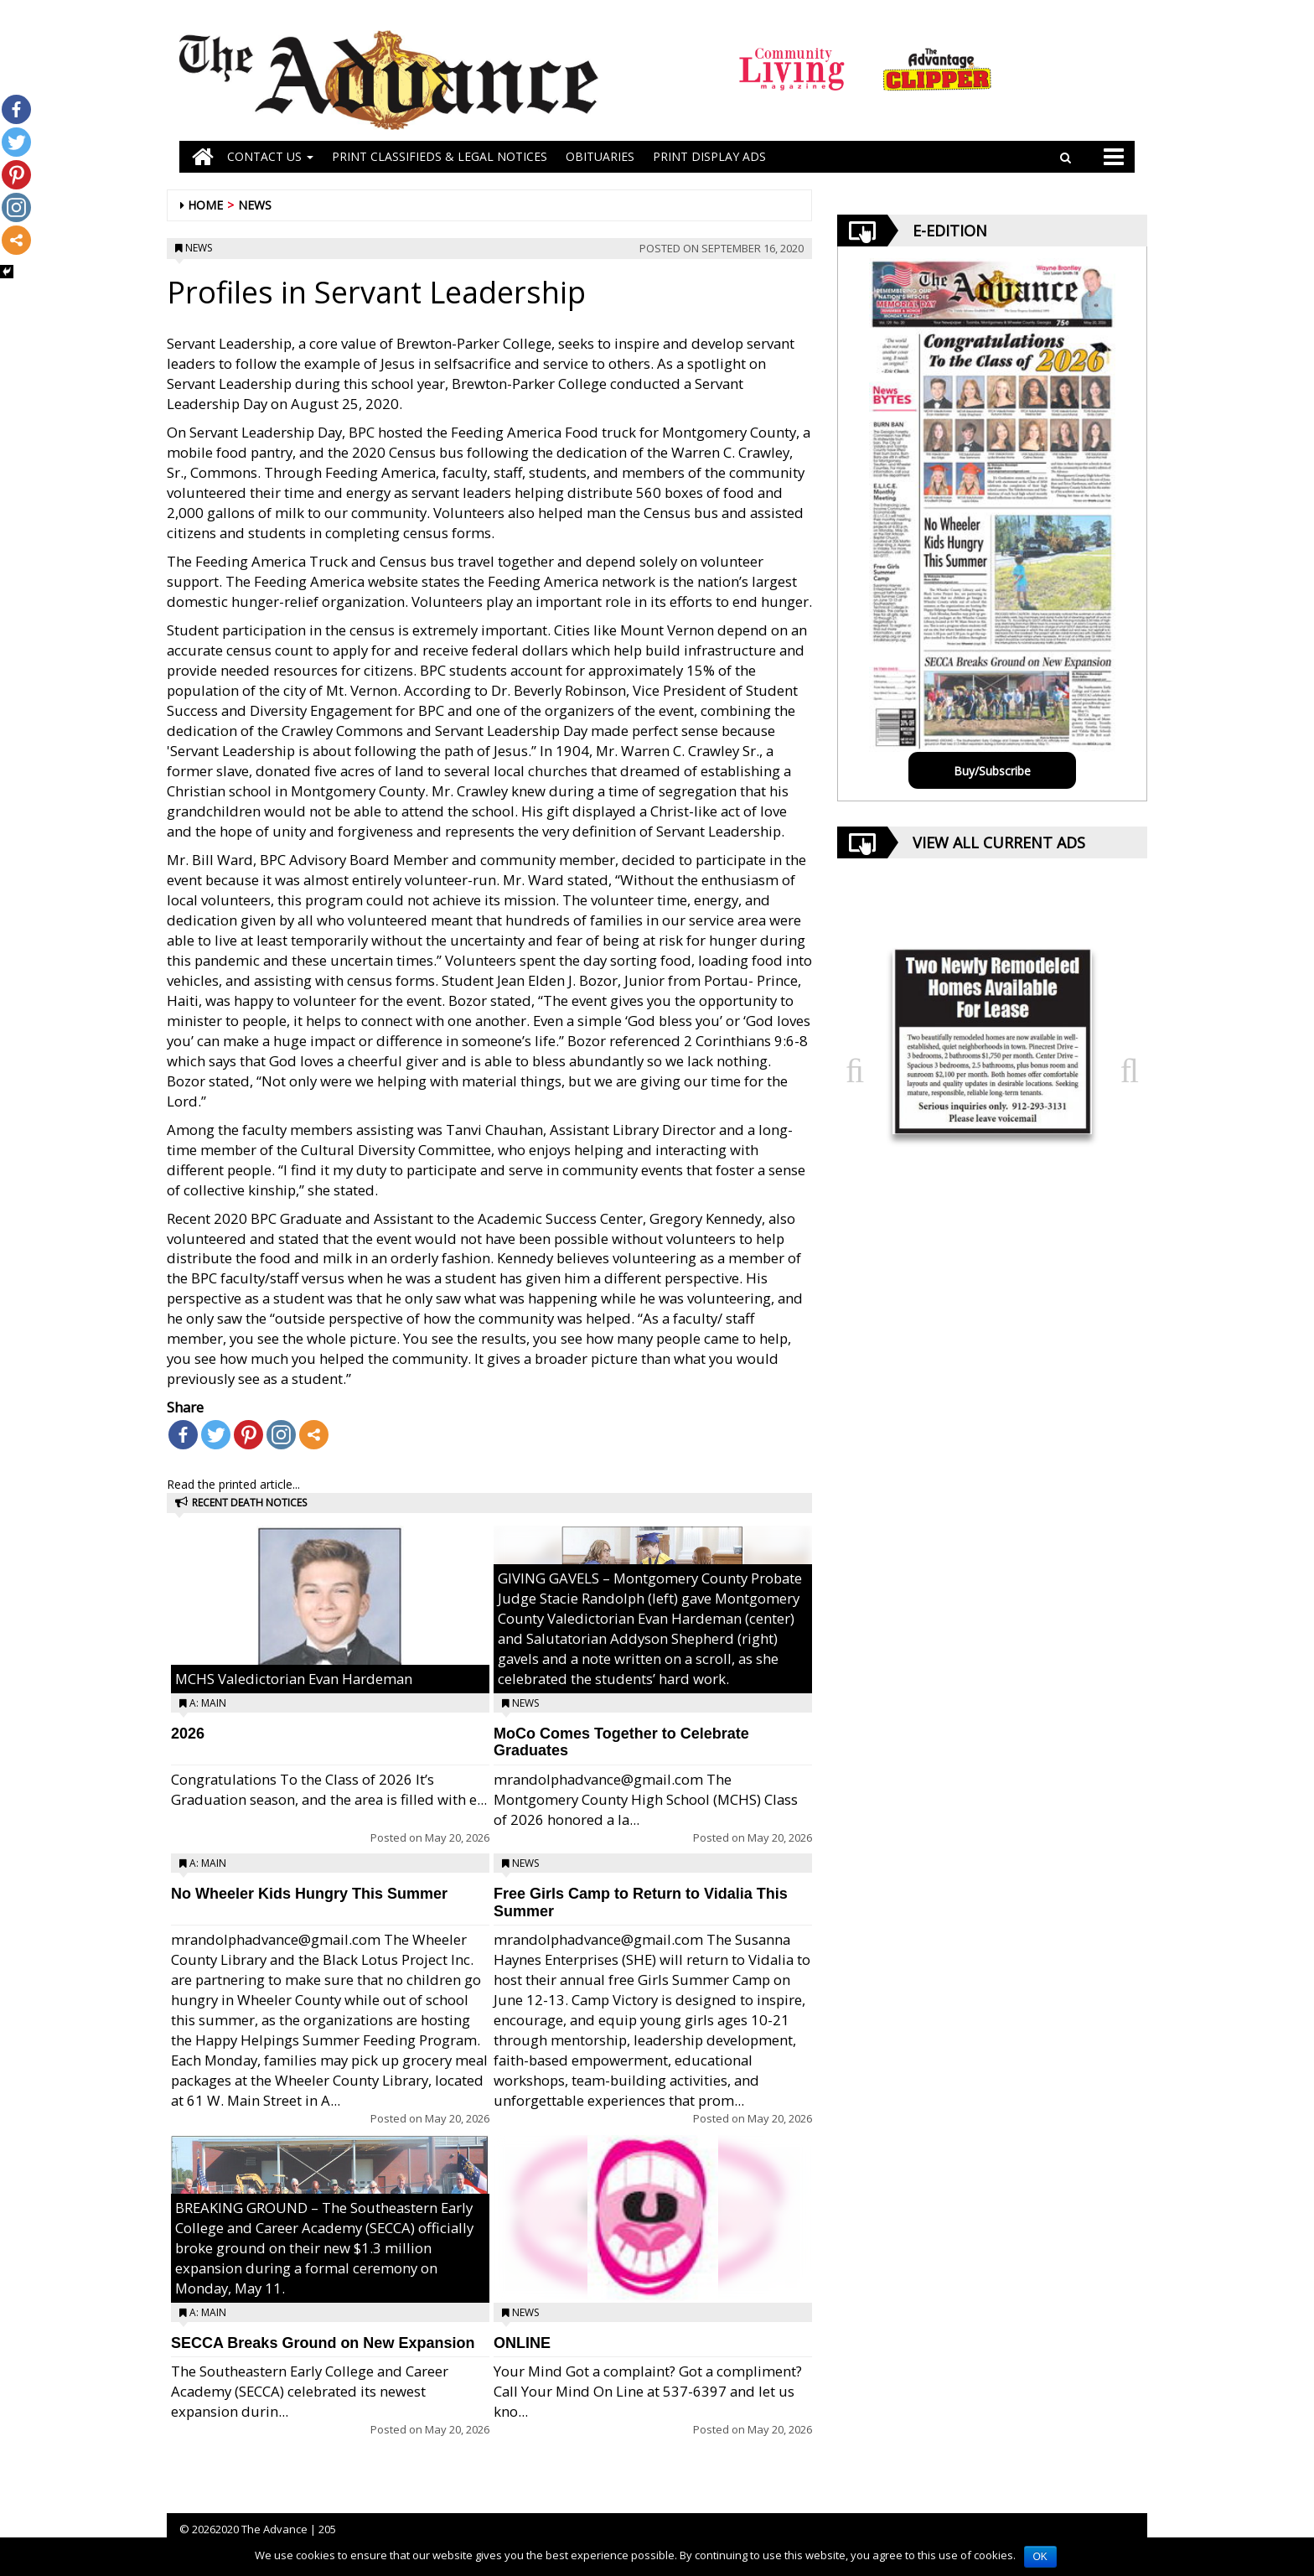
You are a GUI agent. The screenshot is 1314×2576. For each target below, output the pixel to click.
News (255, 205)
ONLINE (522, 2343)
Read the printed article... (233, 1484)
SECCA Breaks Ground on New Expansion (322, 2343)
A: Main (207, 1703)
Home (205, 205)
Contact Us (270, 156)
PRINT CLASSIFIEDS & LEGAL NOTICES (439, 156)
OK (1040, 2557)
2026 (187, 1733)
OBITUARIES (600, 156)
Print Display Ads (709, 156)
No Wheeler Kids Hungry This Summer (309, 1893)
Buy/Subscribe (992, 771)
